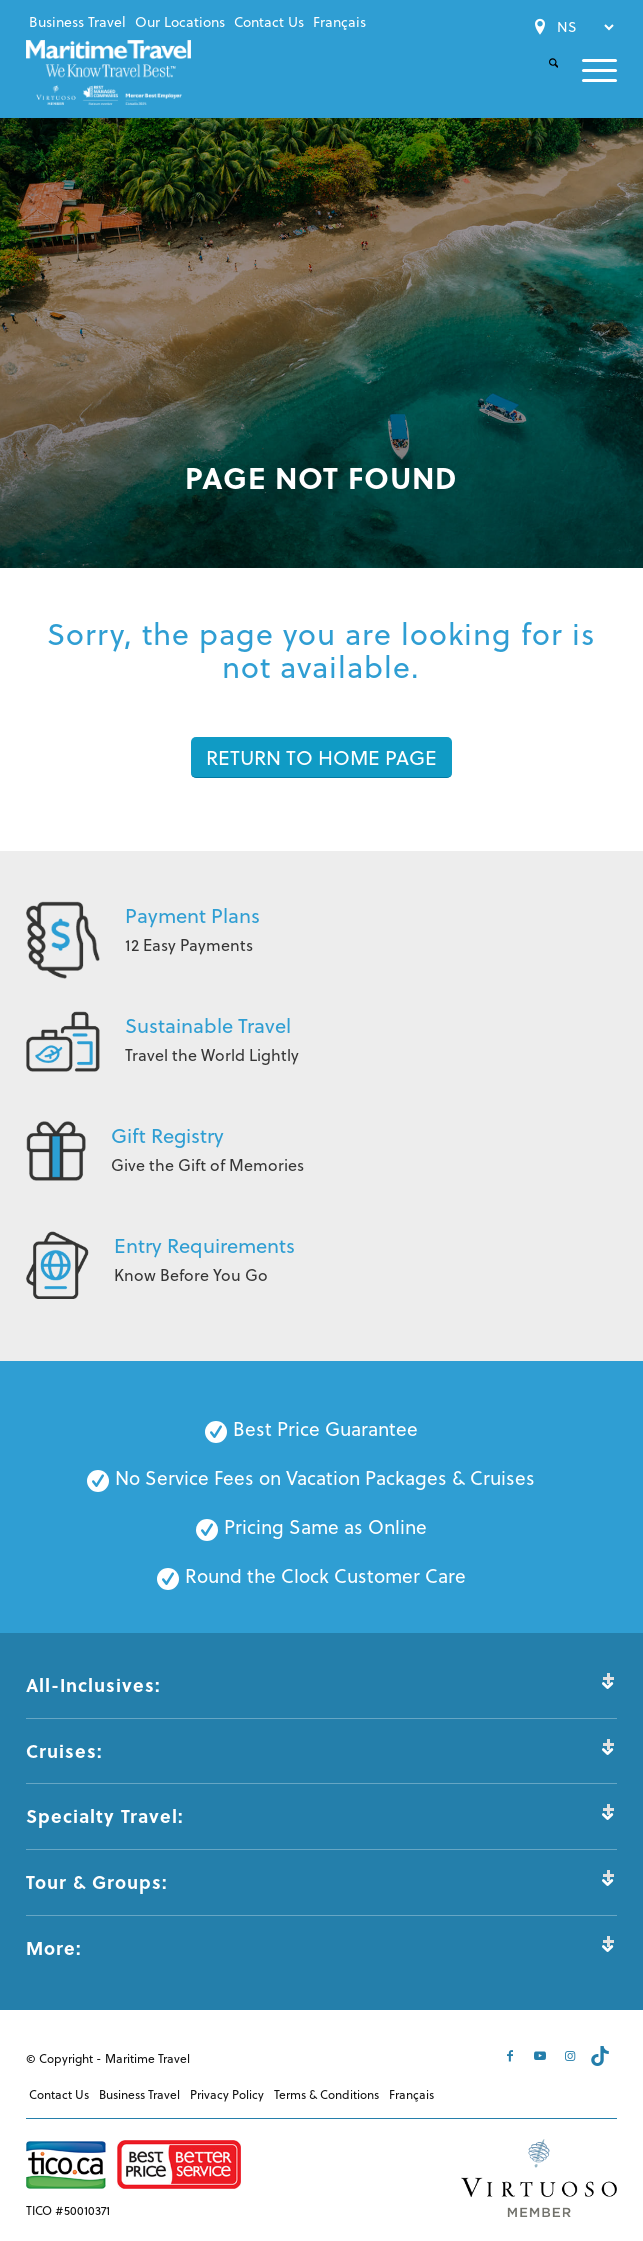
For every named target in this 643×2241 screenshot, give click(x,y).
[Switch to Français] (339, 22)
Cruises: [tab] (322, 1750)
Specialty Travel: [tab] (322, 1815)
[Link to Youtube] (542, 2056)
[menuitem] (77, 22)
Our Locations (180, 22)
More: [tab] (322, 1947)
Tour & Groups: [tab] (322, 1881)
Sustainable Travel (208, 1025)
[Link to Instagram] (572, 2056)
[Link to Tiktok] (602, 2056)
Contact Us (269, 22)
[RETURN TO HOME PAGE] (321, 757)
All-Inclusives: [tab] (322, 1684)
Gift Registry (167, 1135)
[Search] (541, 79)
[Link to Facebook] (512, 2056)
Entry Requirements (204, 1245)
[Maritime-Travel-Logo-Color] (109, 72)
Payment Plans (192, 915)
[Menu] (587, 70)
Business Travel (77, 22)
